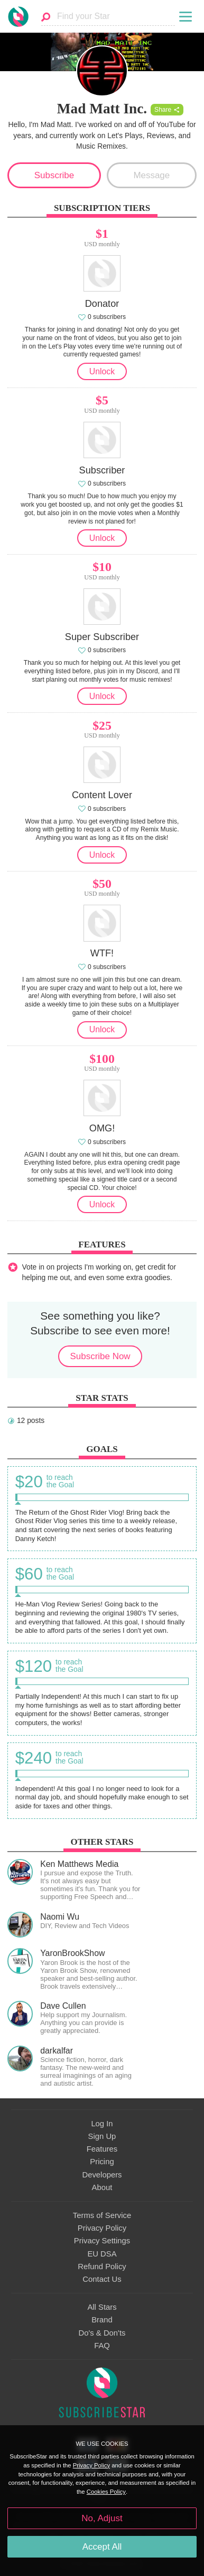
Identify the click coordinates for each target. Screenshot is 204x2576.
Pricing (102, 2161)
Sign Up (102, 2136)
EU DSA (101, 2254)
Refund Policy (102, 2266)
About (102, 2187)
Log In (102, 2123)
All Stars (101, 2307)
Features (102, 2149)
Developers (102, 2175)
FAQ (102, 2345)
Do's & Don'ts (102, 2333)
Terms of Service (102, 2215)
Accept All (102, 2547)
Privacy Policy (102, 2228)
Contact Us (101, 2279)
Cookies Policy (106, 2491)
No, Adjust (101, 2518)
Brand (102, 2320)
